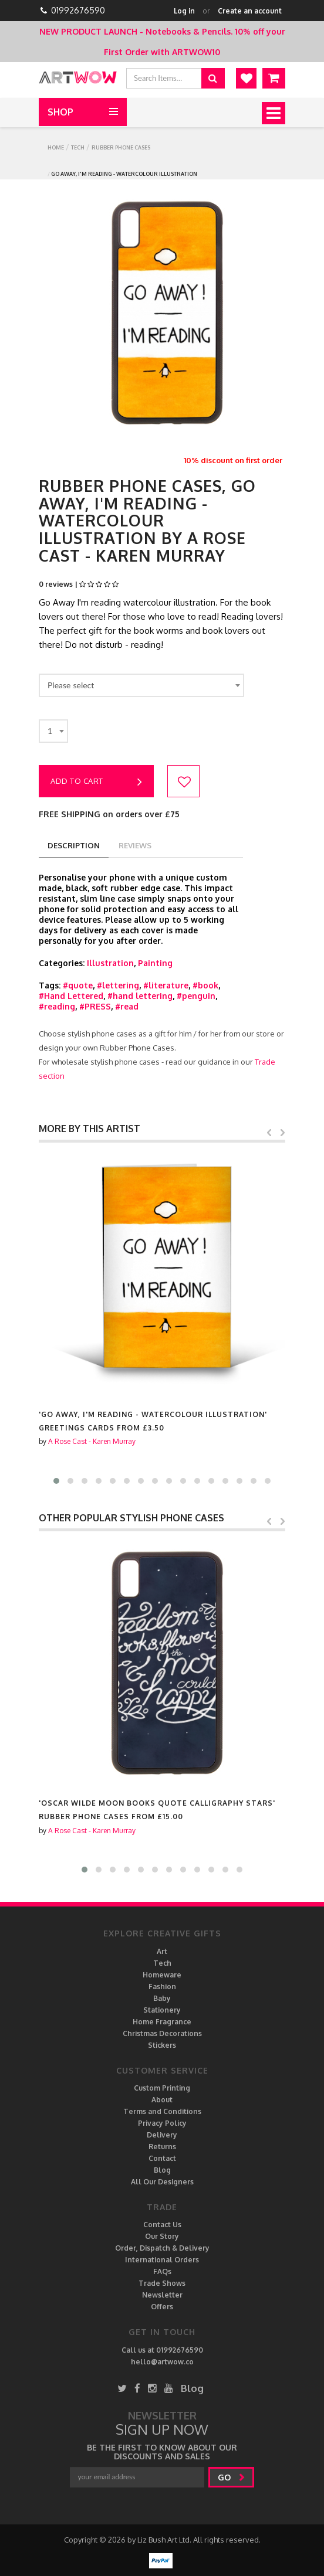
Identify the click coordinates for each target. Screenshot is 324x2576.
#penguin (196, 996)
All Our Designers (162, 2181)
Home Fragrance (162, 2021)
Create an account (250, 10)
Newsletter (162, 2294)
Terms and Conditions (162, 2111)
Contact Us (162, 2224)
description (74, 845)
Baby (162, 1998)
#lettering (118, 985)
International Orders (162, 2259)
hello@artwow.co (162, 2361)
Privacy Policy (162, 2123)
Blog (162, 2170)
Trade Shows (162, 2283)
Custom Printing (162, 2088)
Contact (162, 2158)
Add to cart (96, 782)
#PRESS (95, 1006)
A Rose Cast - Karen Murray (92, 1441)
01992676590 (78, 10)
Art (162, 1951)
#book (205, 985)
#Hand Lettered (71, 996)
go (231, 2477)
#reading (57, 1006)
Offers (162, 2306)
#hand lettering (140, 996)
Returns (162, 2146)
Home (56, 147)
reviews (135, 845)
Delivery (162, 2134)
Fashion (162, 1986)
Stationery (162, 2010)
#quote (78, 985)
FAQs (162, 2271)
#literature (165, 985)
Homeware (162, 1974)
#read (127, 1006)
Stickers (162, 2045)
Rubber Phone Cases (121, 147)
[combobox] (141, 685)
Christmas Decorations (162, 2033)
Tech (78, 147)
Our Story (162, 2236)
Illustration (110, 963)
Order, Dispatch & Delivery (162, 2248)
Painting (155, 963)
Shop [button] (60, 112)
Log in (184, 10)
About (162, 2099)
